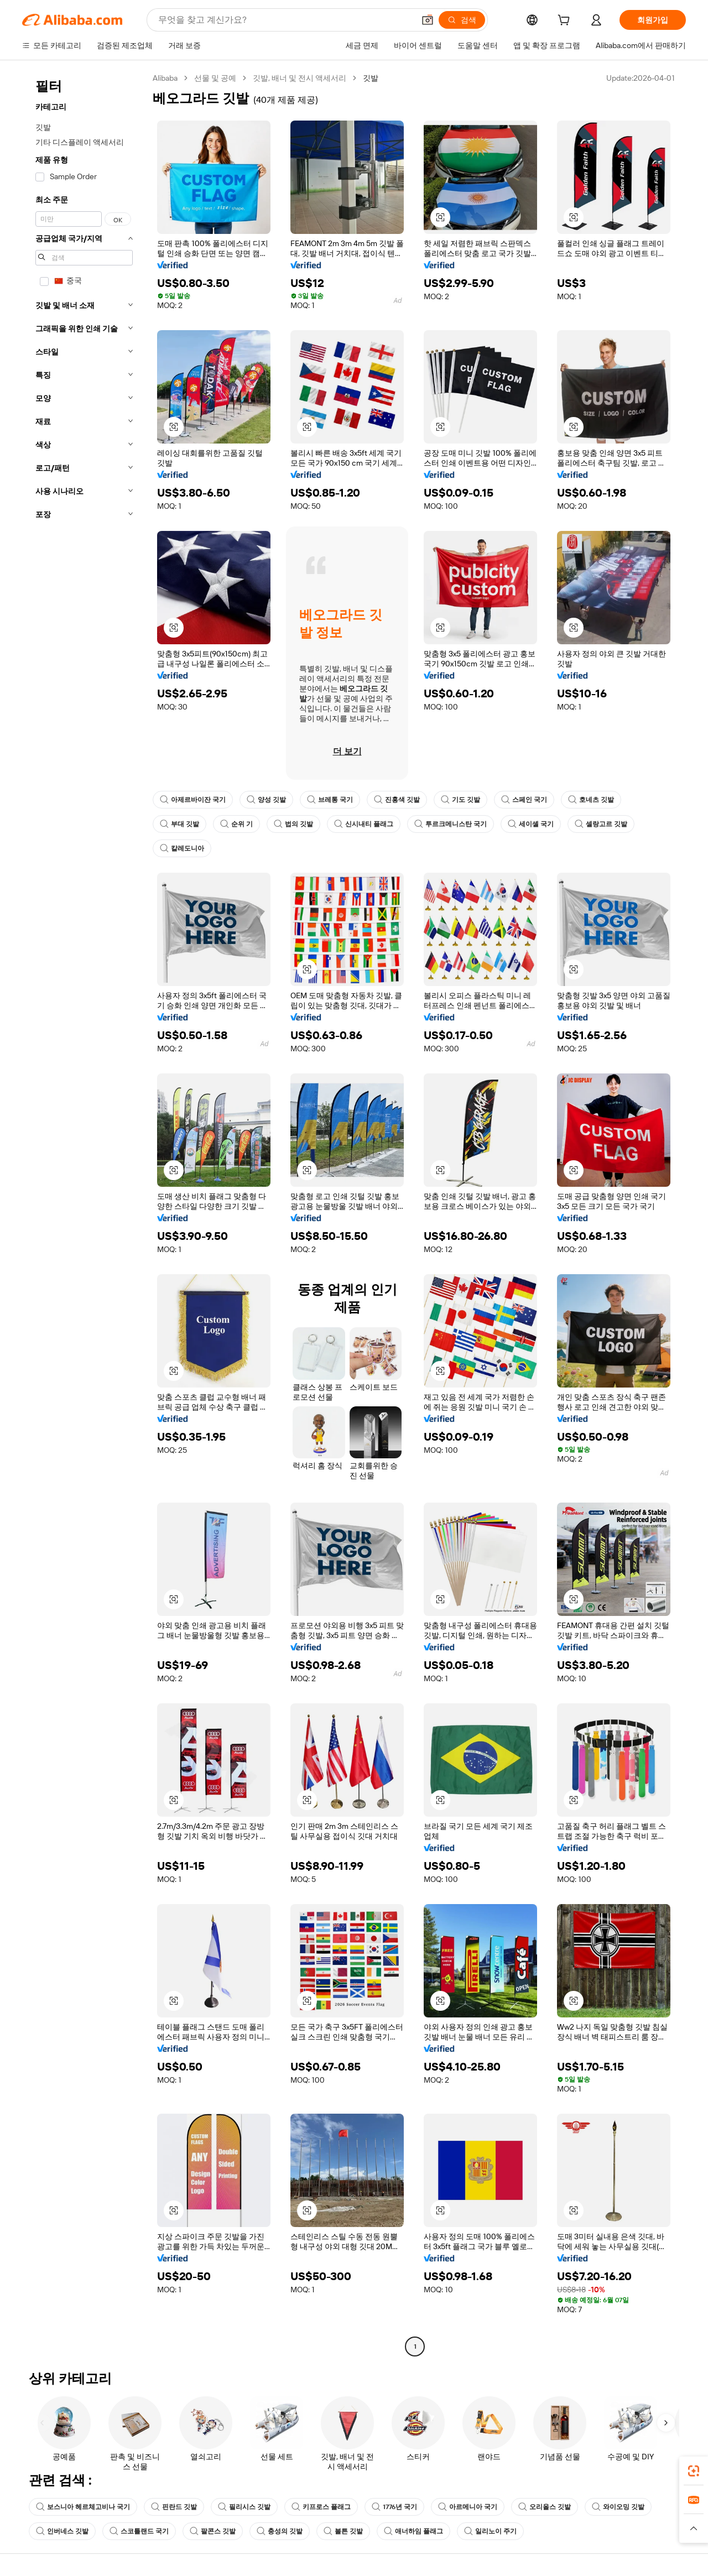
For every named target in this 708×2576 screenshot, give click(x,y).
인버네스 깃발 (62, 2531)
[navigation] (84, 1213)
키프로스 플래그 (321, 2506)
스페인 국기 (524, 799)
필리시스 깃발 (244, 2506)
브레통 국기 (330, 799)
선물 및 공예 (216, 78)
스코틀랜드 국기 (139, 2531)
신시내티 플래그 (363, 824)
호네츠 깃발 (591, 799)
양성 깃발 (266, 799)
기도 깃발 (460, 799)
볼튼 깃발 (343, 2531)
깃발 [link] (373, 78)
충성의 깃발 (280, 2531)
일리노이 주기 (490, 2531)
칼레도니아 (182, 848)
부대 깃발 (179, 824)
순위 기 (236, 824)
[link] (693, 2471)
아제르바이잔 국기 (193, 799)
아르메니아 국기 (469, 2506)
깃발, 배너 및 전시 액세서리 (301, 78)
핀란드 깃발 (174, 2506)
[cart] (566, 21)
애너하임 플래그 (413, 2531)
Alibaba (166, 78)
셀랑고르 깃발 (601, 824)
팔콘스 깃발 (213, 2531)
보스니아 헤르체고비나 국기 (83, 2506)
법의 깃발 (293, 824)
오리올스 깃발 (546, 2506)
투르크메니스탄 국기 (450, 824)
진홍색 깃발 (397, 799)
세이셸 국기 (531, 824)
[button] (693, 2528)
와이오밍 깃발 (620, 2506)
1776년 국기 (395, 2506)
